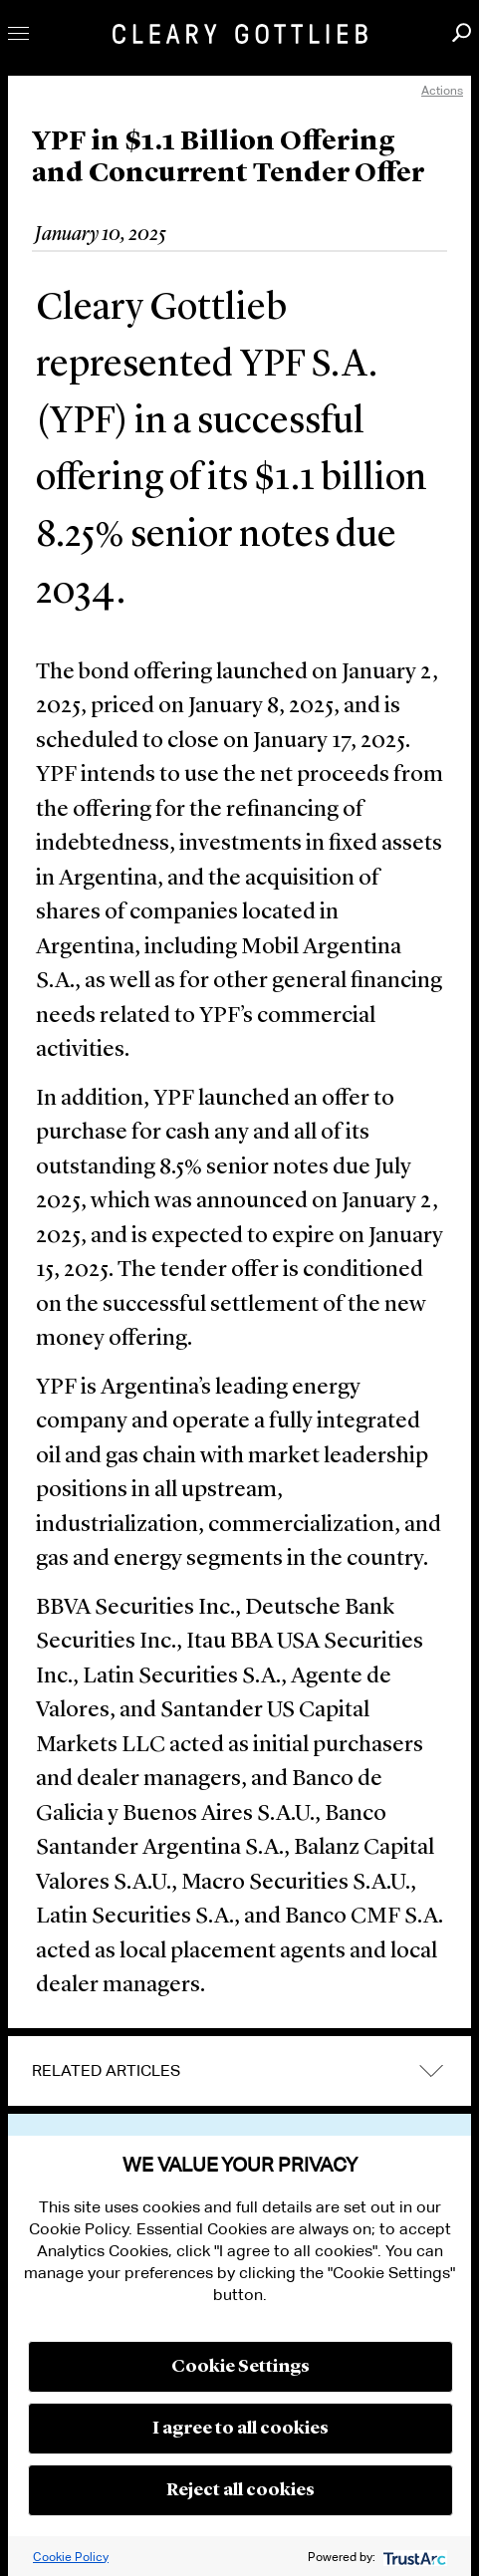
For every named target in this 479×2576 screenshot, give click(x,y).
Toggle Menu (18, 33)
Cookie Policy (71, 2556)
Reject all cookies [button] (240, 2490)
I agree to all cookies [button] (240, 2429)
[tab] (239, 2071)
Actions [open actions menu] (442, 90)
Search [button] (461, 32)
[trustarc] (412, 2556)
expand (431, 2070)
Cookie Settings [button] (240, 2367)
